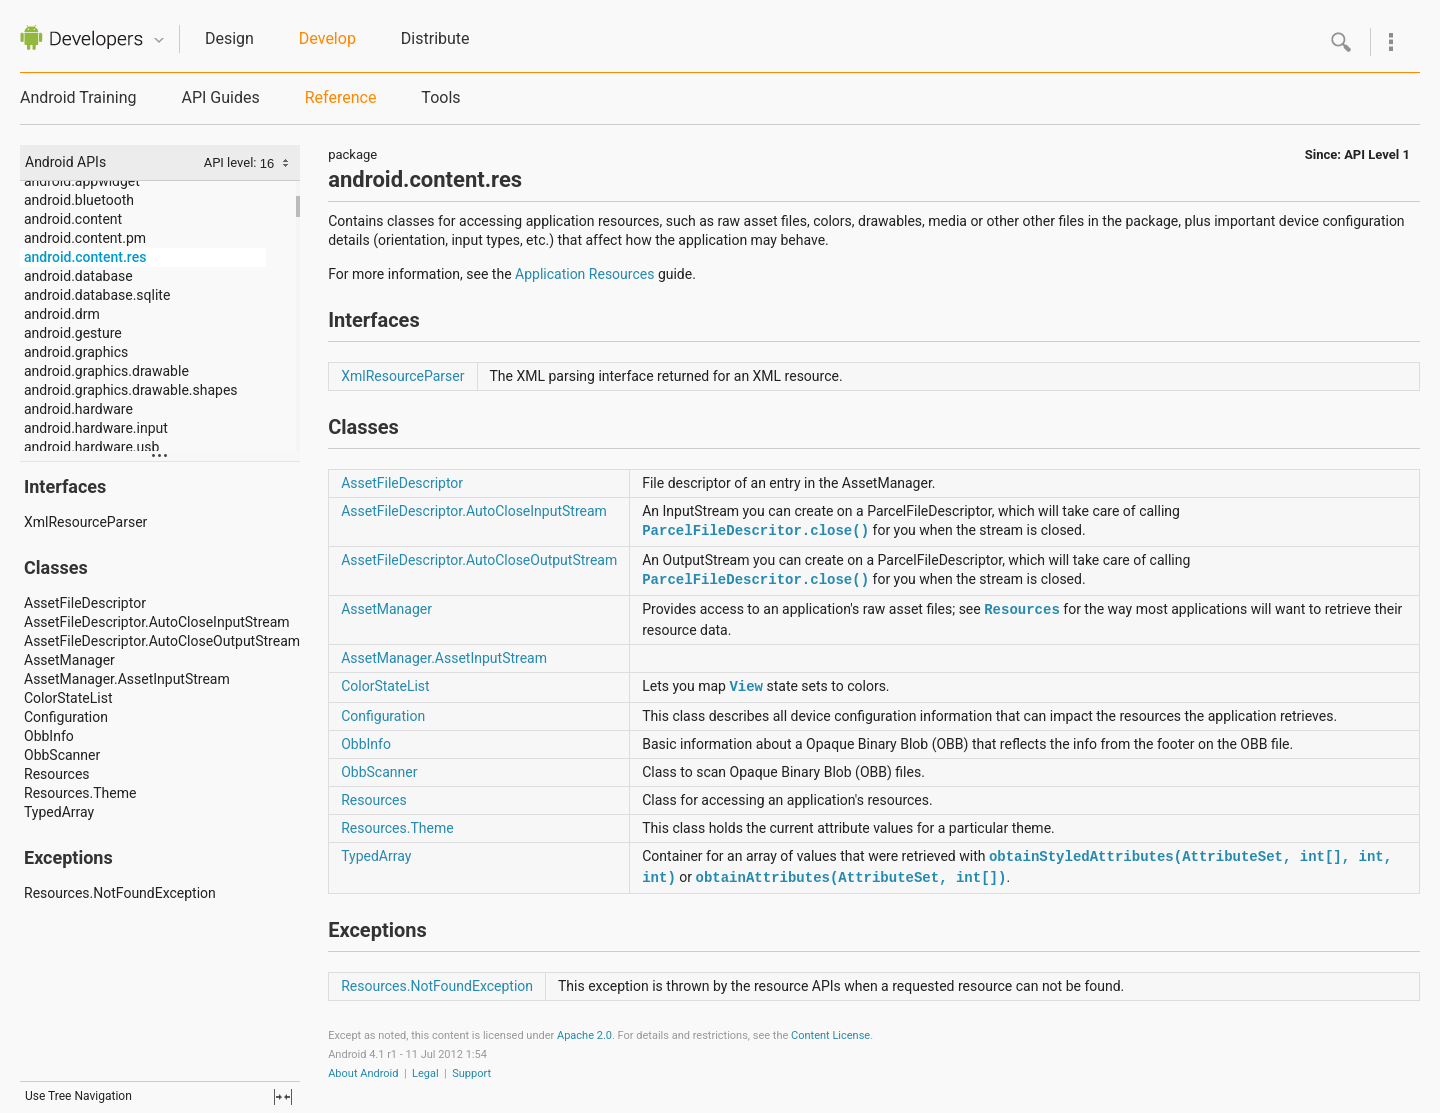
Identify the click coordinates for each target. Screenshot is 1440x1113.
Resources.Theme (80, 793)
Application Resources (584, 274)
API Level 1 (1377, 154)
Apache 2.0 (584, 1035)
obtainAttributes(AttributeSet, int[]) (851, 878)
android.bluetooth (79, 200)
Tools (440, 97)
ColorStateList (68, 698)
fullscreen (283, 1097)
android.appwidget (82, 181)
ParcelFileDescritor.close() (755, 531)
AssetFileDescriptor (85, 603)
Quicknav (159, 40)
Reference (341, 97)
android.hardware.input (96, 428)
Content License (830, 1035)
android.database (78, 276)
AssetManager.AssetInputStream (127, 679)
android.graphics (76, 352)
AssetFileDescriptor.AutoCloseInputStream (157, 622)
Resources (57, 774)
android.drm (62, 314)
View (746, 687)
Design (229, 38)
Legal (425, 1073)
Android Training (78, 97)
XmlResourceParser (85, 522)
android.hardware (78, 409)
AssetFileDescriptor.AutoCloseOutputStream (162, 641)
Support (471, 1073)
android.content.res (85, 257)
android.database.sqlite (97, 295)
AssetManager (69, 660)
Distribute (435, 38)
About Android (363, 1073)
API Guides (220, 97)
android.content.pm (85, 238)
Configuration (66, 717)
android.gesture (73, 333)
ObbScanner (62, 755)
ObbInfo (49, 736)
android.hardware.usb (91, 447)
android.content (73, 219)
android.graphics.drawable (106, 371)
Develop (327, 38)
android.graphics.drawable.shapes (131, 390)
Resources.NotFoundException (120, 893)
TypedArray (59, 812)
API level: (232, 162)
